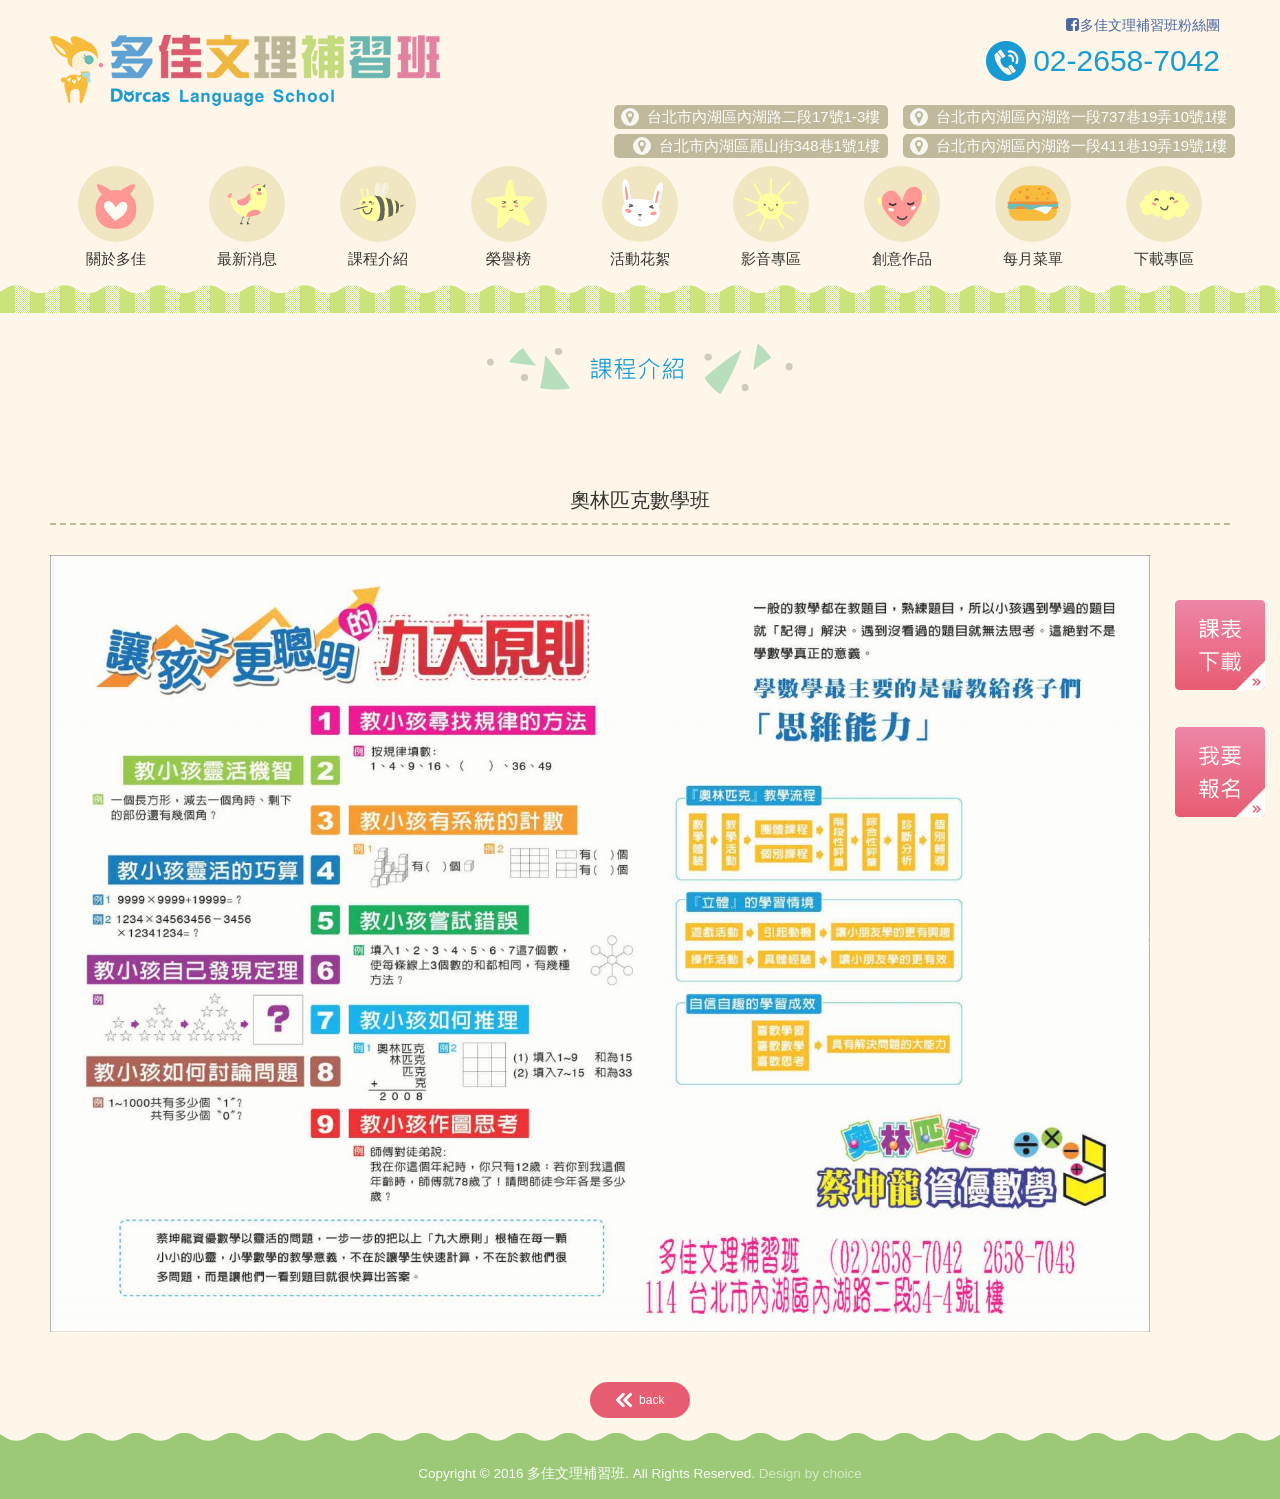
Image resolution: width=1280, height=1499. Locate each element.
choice (842, 1473)
